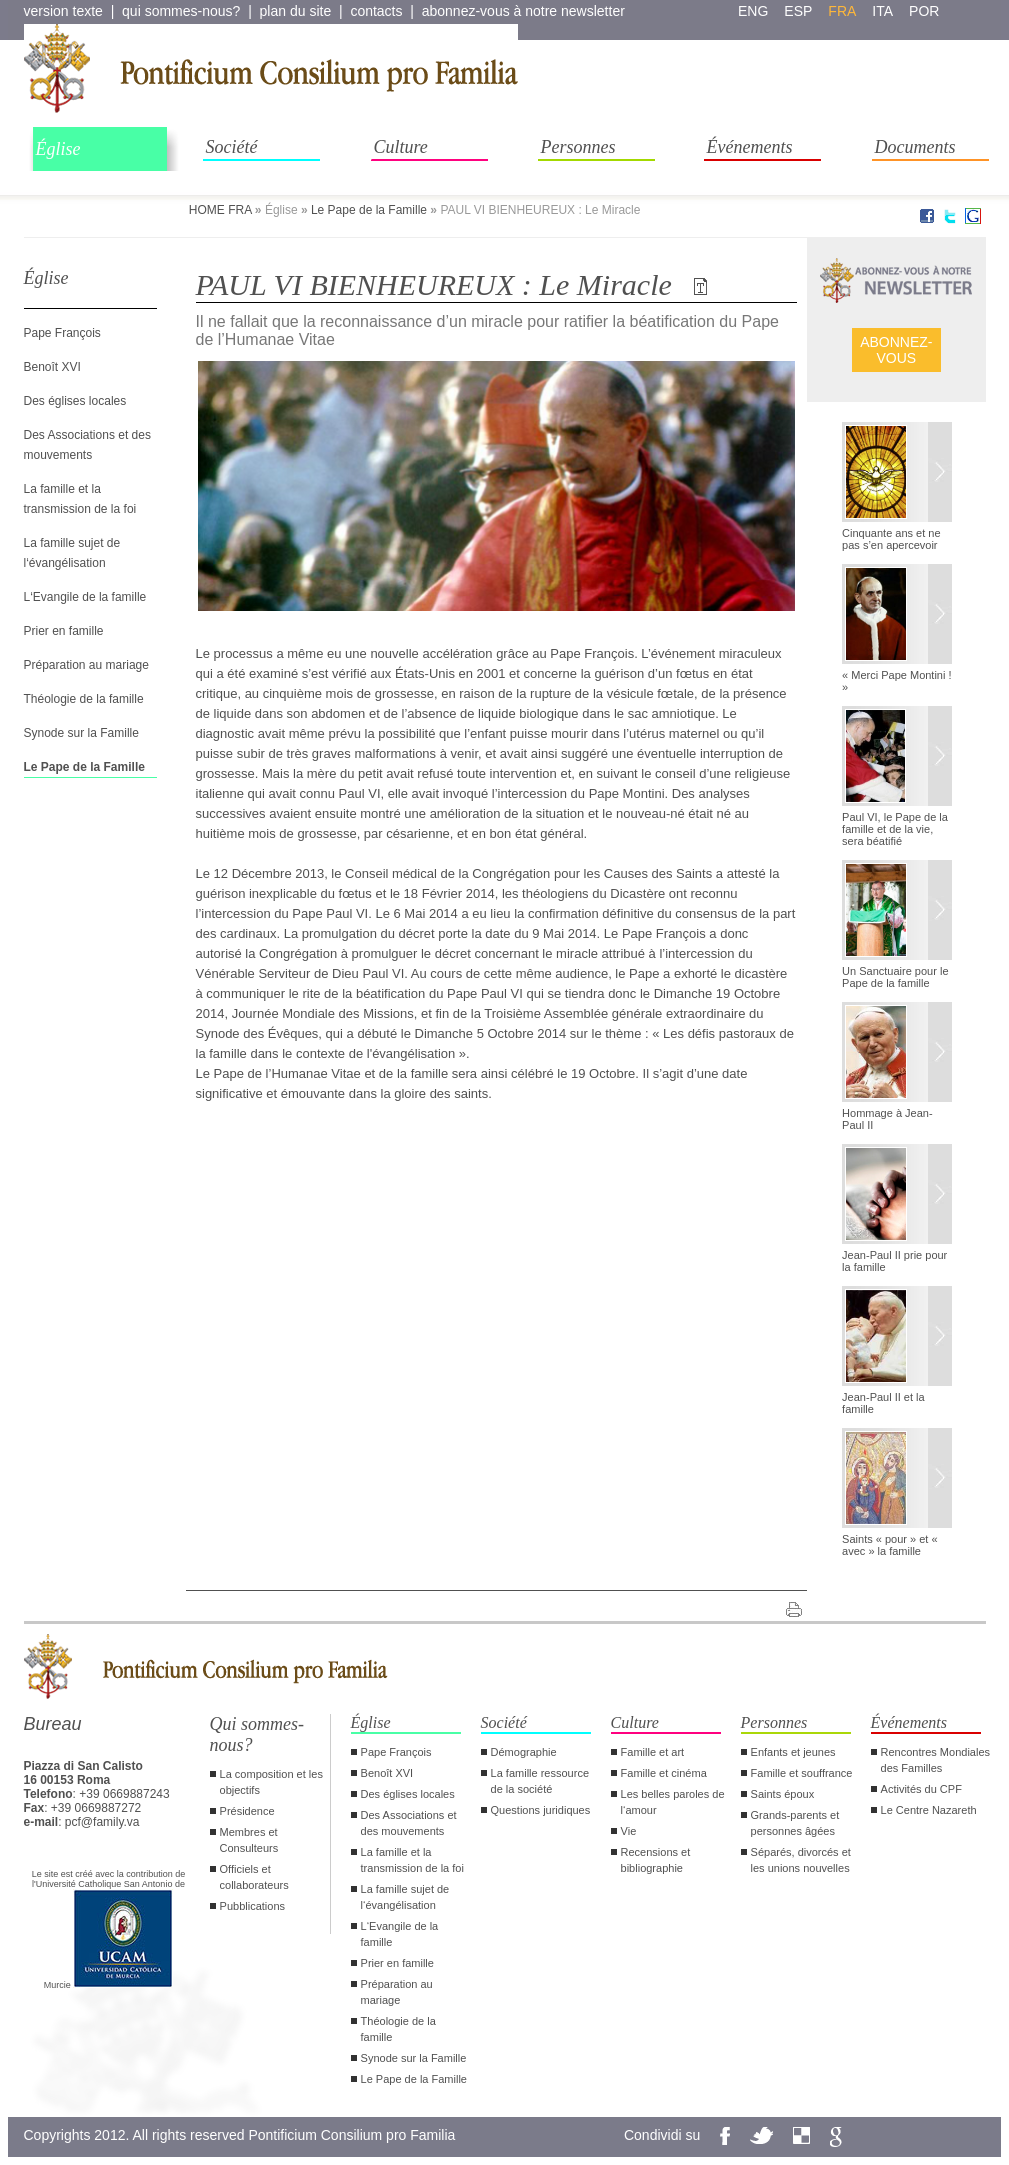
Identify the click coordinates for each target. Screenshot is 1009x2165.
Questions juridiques (541, 1810)
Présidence (247, 1811)
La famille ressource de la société (540, 1781)
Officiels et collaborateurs (254, 1877)
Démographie (524, 1752)
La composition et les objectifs (271, 1782)
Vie (629, 1831)
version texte (63, 11)
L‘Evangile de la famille (85, 597)
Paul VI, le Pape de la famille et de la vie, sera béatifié (895, 829)
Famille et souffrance (802, 1773)
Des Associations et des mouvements (409, 1823)
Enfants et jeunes (793, 1752)
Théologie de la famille (84, 699)
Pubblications (252, 1906)
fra (842, 11)
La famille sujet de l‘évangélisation (405, 1897)
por (924, 11)
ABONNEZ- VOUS (896, 350)
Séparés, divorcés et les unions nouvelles (801, 1860)
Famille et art (653, 1752)
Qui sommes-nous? (257, 1734)
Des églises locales (75, 401)
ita (882, 11)
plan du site (296, 11)
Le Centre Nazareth (929, 1810)
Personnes (578, 147)
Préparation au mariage (86, 665)
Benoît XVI (52, 367)
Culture (401, 147)
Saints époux (783, 1794)
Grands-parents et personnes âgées (795, 1823)
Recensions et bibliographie (656, 1860)
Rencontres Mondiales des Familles (935, 1760)
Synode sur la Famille (81, 733)
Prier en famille (64, 631)
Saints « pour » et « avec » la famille (889, 1545)
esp (798, 11)
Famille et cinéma (664, 1773)
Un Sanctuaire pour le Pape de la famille (895, 977)
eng (753, 11)
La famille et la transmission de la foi (412, 1860)
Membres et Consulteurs (249, 1840)
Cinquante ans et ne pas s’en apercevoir (891, 539)
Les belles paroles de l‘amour (673, 1802)
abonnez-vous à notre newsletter (523, 11)
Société (232, 147)
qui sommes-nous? (181, 11)
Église (58, 149)
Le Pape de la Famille (369, 210)
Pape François (62, 333)
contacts (376, 11)
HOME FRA (220, 210)
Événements (750, 147)
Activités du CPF (921, 1789)
